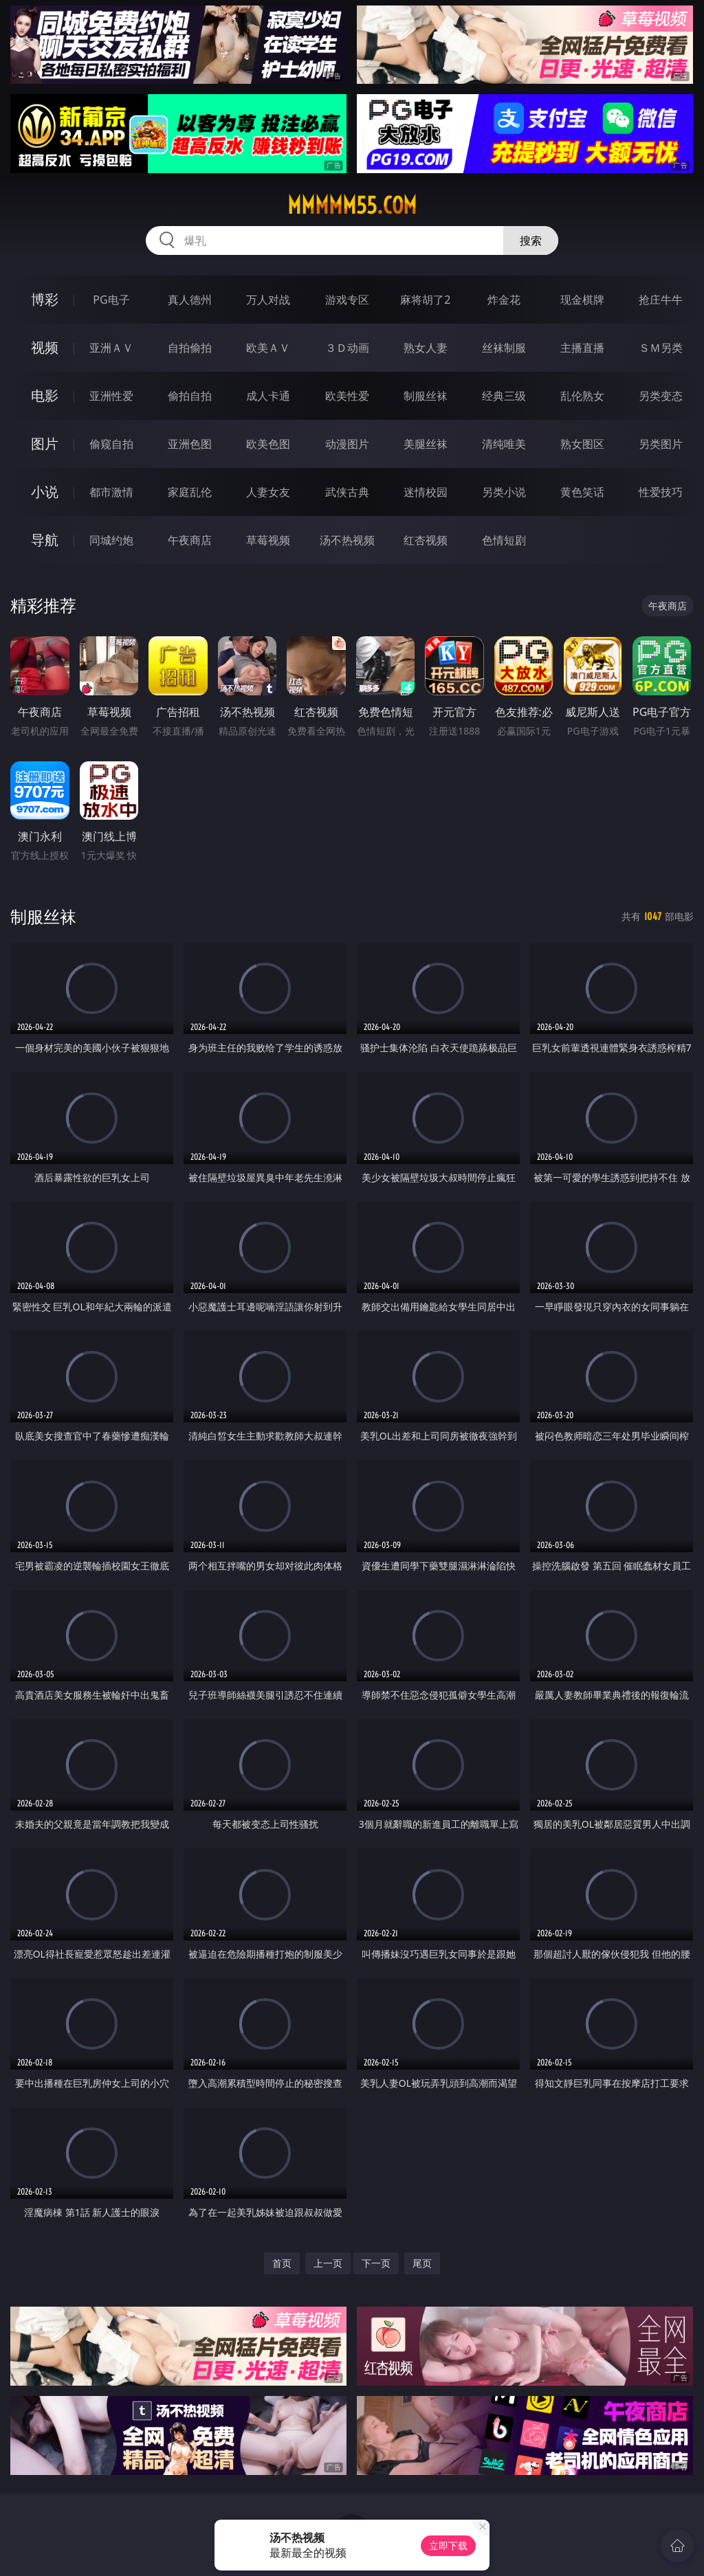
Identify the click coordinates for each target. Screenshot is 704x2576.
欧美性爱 (347, 395)
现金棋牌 (582, 299)
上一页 (328, 2263)
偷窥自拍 (111, 443)
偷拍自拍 (190, 395)
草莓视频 (268, 540)
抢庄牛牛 (661, 299)
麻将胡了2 (425, 299)
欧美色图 (268, 443)
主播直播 (582, 347)
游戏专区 (347, 299)
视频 (44, 347)
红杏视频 (426, 540)
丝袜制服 (504, 347)
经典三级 (504, 395)
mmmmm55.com (352, 205)
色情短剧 (504, 540)
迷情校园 (426, 492)
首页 (282, 2263)
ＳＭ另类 (661, 347)
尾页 (422, 2263)
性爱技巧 (661, 492)
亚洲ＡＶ (111, 347)
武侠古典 (347, 492)
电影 (44, 395)
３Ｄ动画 (347, 347)
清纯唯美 (504, 443)
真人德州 (190, 299)
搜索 (531, 240)
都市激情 (111, 492)
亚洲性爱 (111, 395)
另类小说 (504, 492)
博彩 (44, 299)
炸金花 (503, 299)
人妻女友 (268, 492)
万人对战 (268, 299)
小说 (44, 491)
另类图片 (661, 443)
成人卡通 (268, 395)
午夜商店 (190, 540)
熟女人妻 (426, 347)
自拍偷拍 (190, 347)
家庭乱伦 (190, 492)
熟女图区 (582, 443)
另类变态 (661, 395)
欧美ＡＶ (268, 347)
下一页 (376, 2263)
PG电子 (111, 299)
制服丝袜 (426, 395)
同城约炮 (111, 540)
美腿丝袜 (426, 443)
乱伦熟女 (582, 395)
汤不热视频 (347, 540)
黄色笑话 (582, 492)
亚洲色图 (190, 443)
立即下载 (448, 2545)
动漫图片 (347, 443)
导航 (44, 539)
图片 (44, 443)
